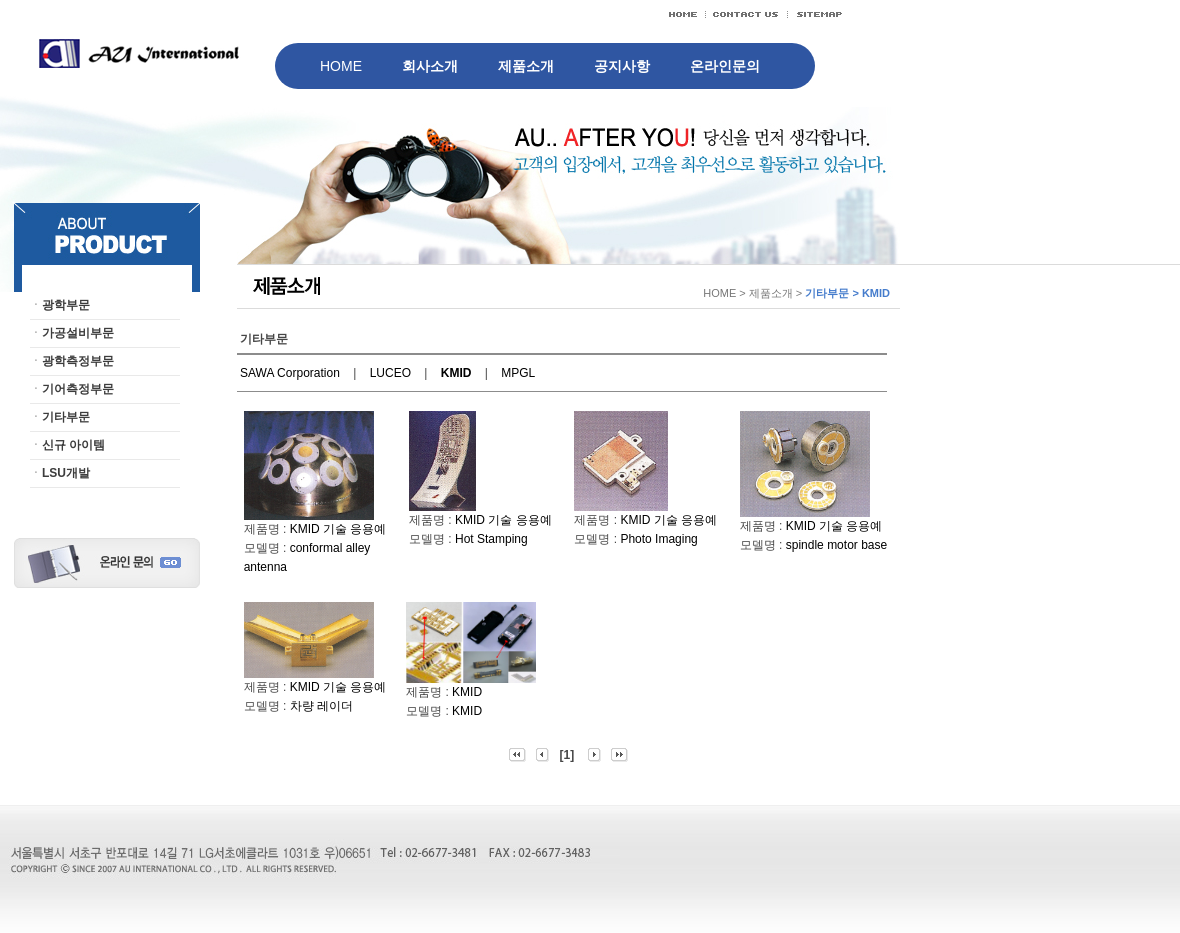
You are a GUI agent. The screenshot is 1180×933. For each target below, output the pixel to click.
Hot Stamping (491, 539)
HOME (341, 66)
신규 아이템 (73, 445)
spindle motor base (836, 545)
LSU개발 (66, 473)
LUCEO (390, 373)
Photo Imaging (658, 539)
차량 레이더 (321, 706)
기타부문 (66, 417)
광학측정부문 (78, 361)
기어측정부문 (78, 389)
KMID (467, 692)
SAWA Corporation (290, 373)
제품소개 (526, 66)
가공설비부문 (78, 333)
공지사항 (622, 66)
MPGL (518, 373)
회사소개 (430, 66)
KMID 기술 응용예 (338, 529)
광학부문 (66, 305)
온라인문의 (725, 66)
